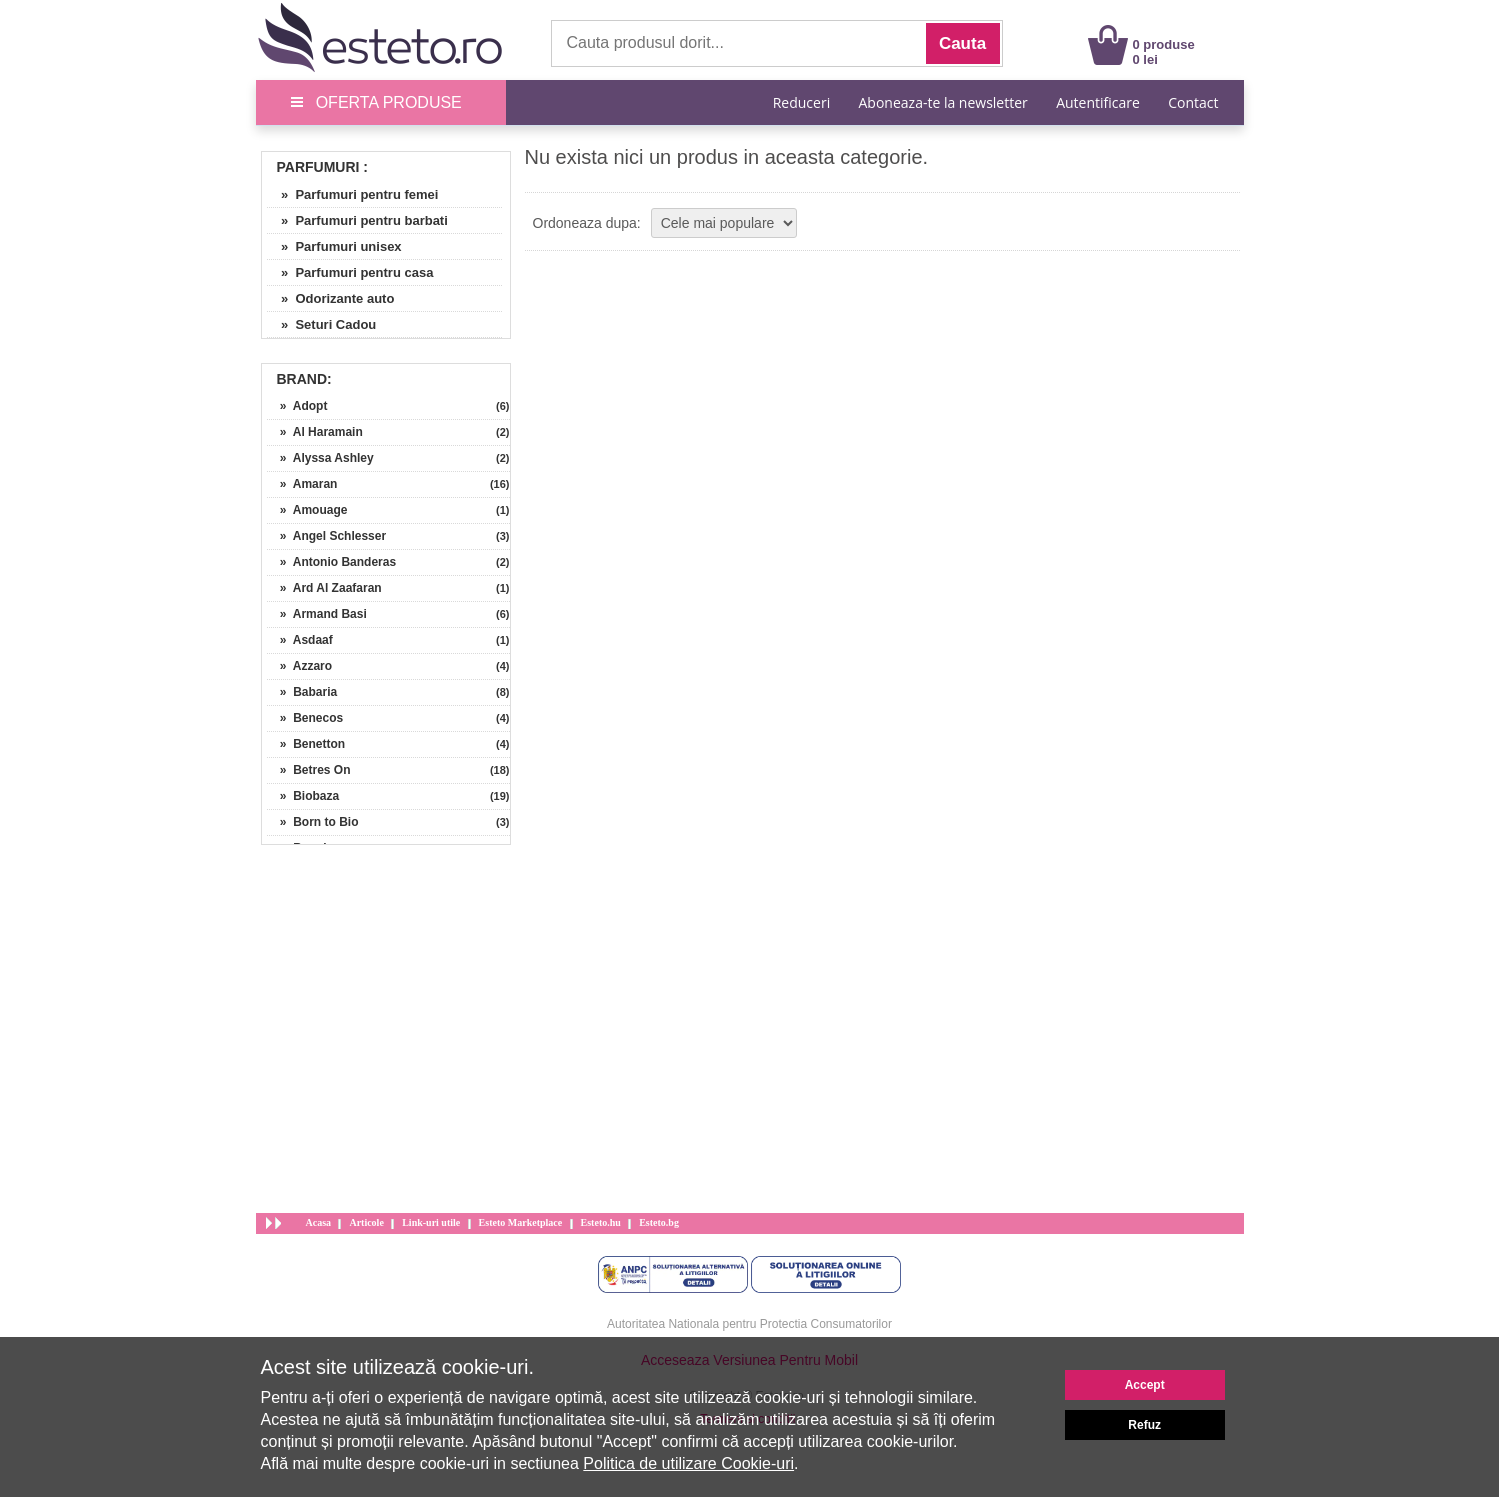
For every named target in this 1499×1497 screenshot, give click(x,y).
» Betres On (309, 770)
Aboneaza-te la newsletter (943, 102)
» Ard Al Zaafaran (324, 588)
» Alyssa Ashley (320, 458)
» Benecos (305, 718)
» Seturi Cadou (322, 324)
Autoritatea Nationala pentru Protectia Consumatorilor (749, 1324)
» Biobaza (303, 796)
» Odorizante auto (331, 298)
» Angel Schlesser (327, 536)
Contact (1193, 102)
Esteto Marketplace (521, 1222)
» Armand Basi (317, 614)
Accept (1145, 1385)
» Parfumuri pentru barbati (357, 220)
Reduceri (801, 102)
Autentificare (1098, 102)
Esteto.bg (659, 1222)
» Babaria (302, 692)
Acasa (319, 1222)
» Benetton (306, 744)
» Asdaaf (300, 640)
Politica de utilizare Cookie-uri (688, 1463)
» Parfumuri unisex (334, 246)
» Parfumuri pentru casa (350, 272)
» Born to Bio (313, 822)
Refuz (1144, 1425)
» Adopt (297, 406)
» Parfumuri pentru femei (353, 194)
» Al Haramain (315, 432)
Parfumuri (318, 167)
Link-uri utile (431, 1222)
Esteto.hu (601, 1222)
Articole (366, 1222)
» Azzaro (300, 666)
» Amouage (307, 510)
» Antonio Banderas (332, 562)
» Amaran (302, 484)
